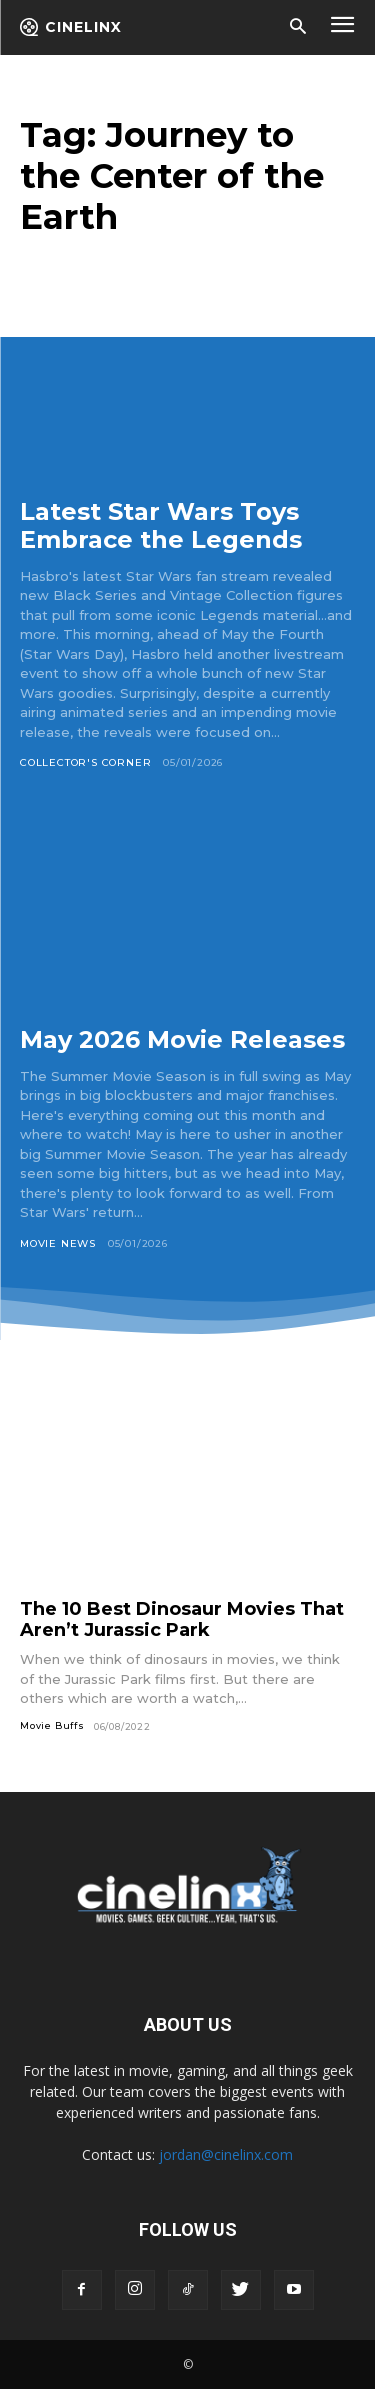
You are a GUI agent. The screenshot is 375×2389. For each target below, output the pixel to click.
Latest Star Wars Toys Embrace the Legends (161, 525)
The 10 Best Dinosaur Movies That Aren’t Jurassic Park (182, 1619)
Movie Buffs (52, 1725)
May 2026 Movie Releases (182, 1039)
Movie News (58, 1243)
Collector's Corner (85, 762)
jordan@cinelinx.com (226, 2154)
